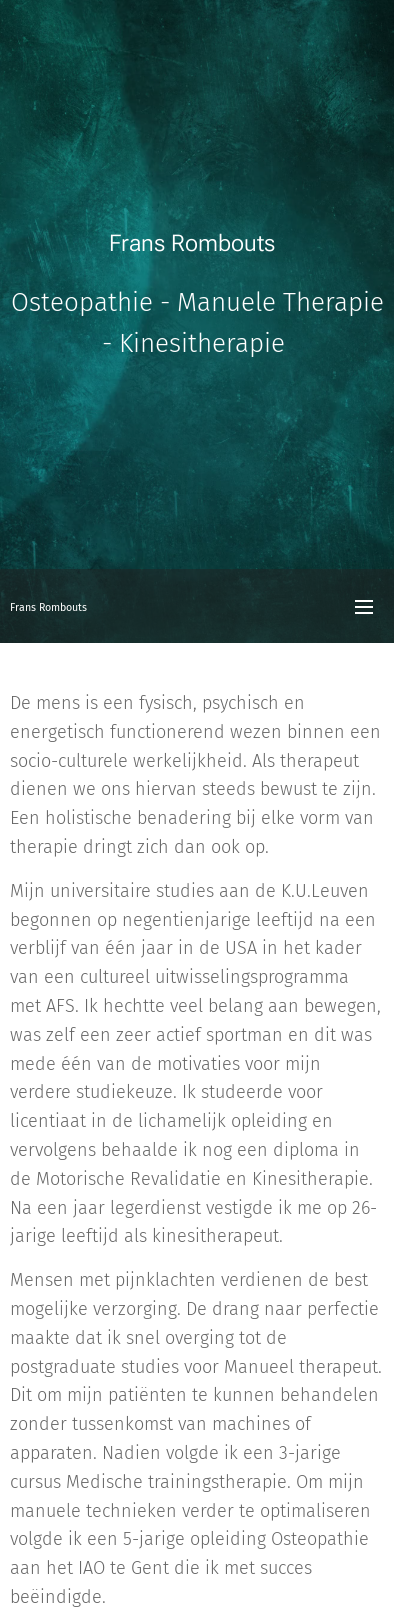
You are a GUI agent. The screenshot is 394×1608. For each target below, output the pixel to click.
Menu (364, 607)
